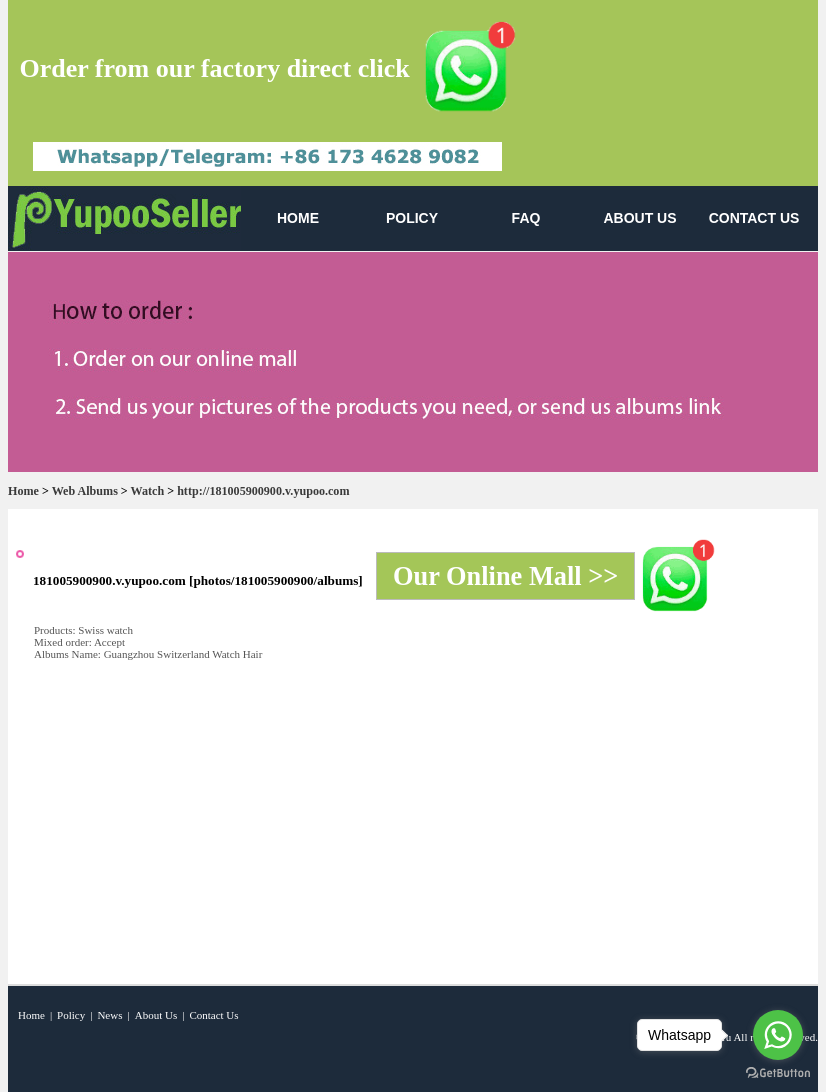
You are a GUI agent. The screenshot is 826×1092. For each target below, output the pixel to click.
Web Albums (85, 491)
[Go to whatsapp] (778, 1035)
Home (23, 491)
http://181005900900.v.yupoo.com (263, 491)
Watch (148, 491)
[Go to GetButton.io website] (778, 1072)
